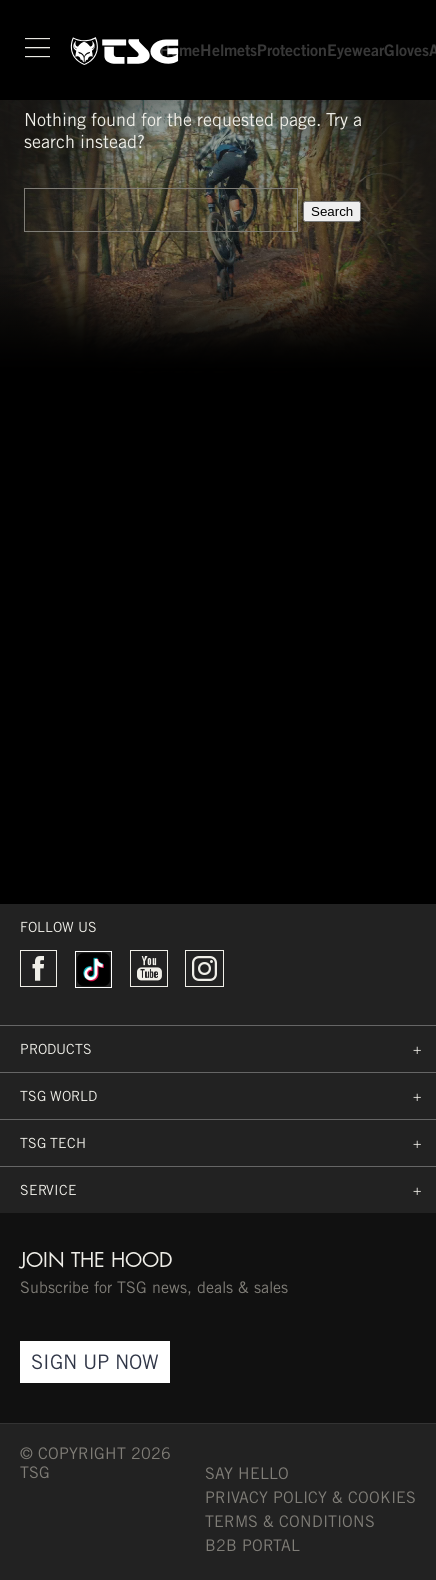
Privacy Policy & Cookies (310, 1497)
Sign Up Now (95, 1361)
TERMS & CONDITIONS (290, 1521)
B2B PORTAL (252, 1545)
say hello (247, 1473)
